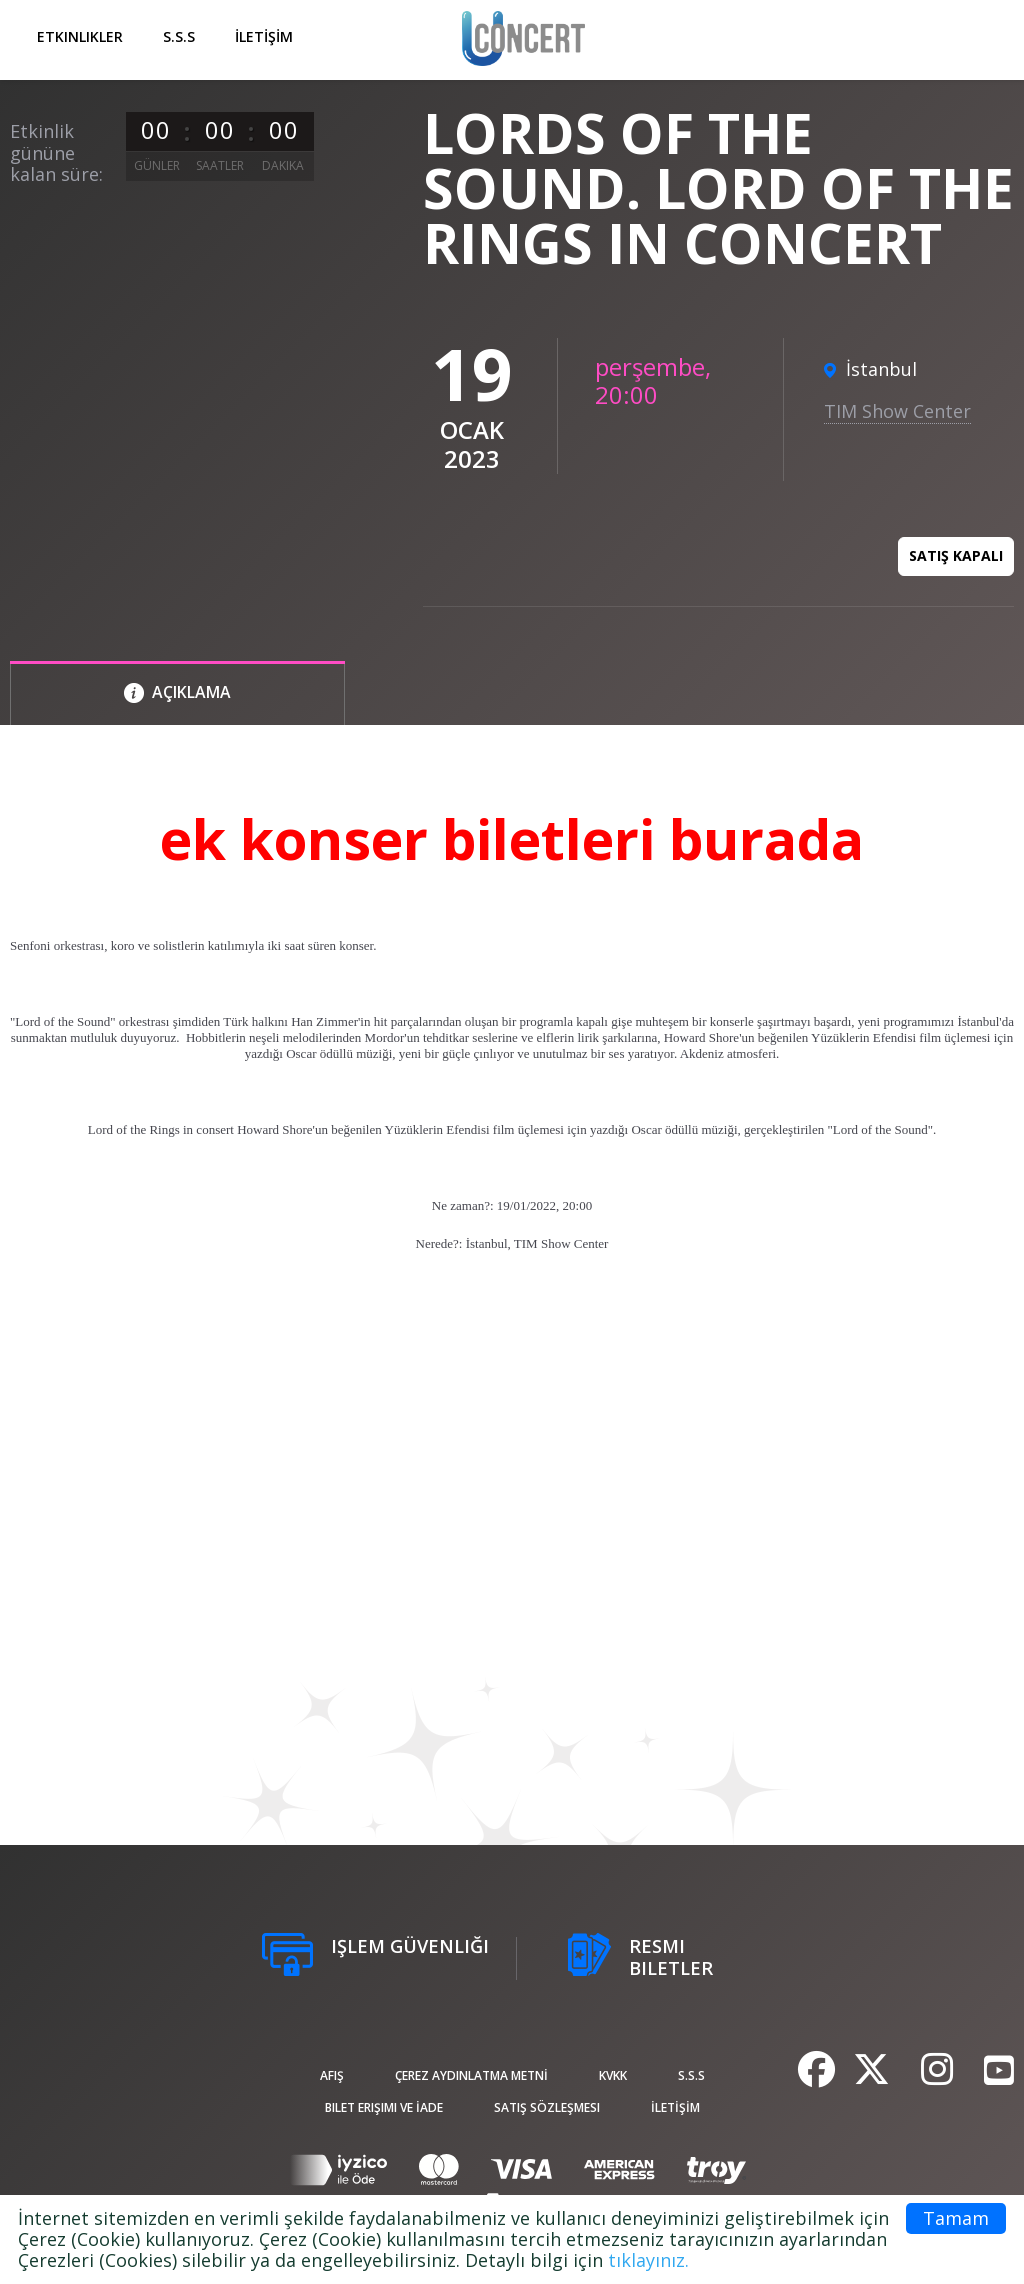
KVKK (613, 2075)
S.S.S (179, 36)
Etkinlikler (80, 36)
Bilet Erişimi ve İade (384, 2107)
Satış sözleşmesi (547, 2107)
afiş (332, 2075)
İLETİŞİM (264, 36)
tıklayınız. (648, 2260)
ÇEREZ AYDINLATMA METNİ (471, 2075)
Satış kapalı (956, 555)
